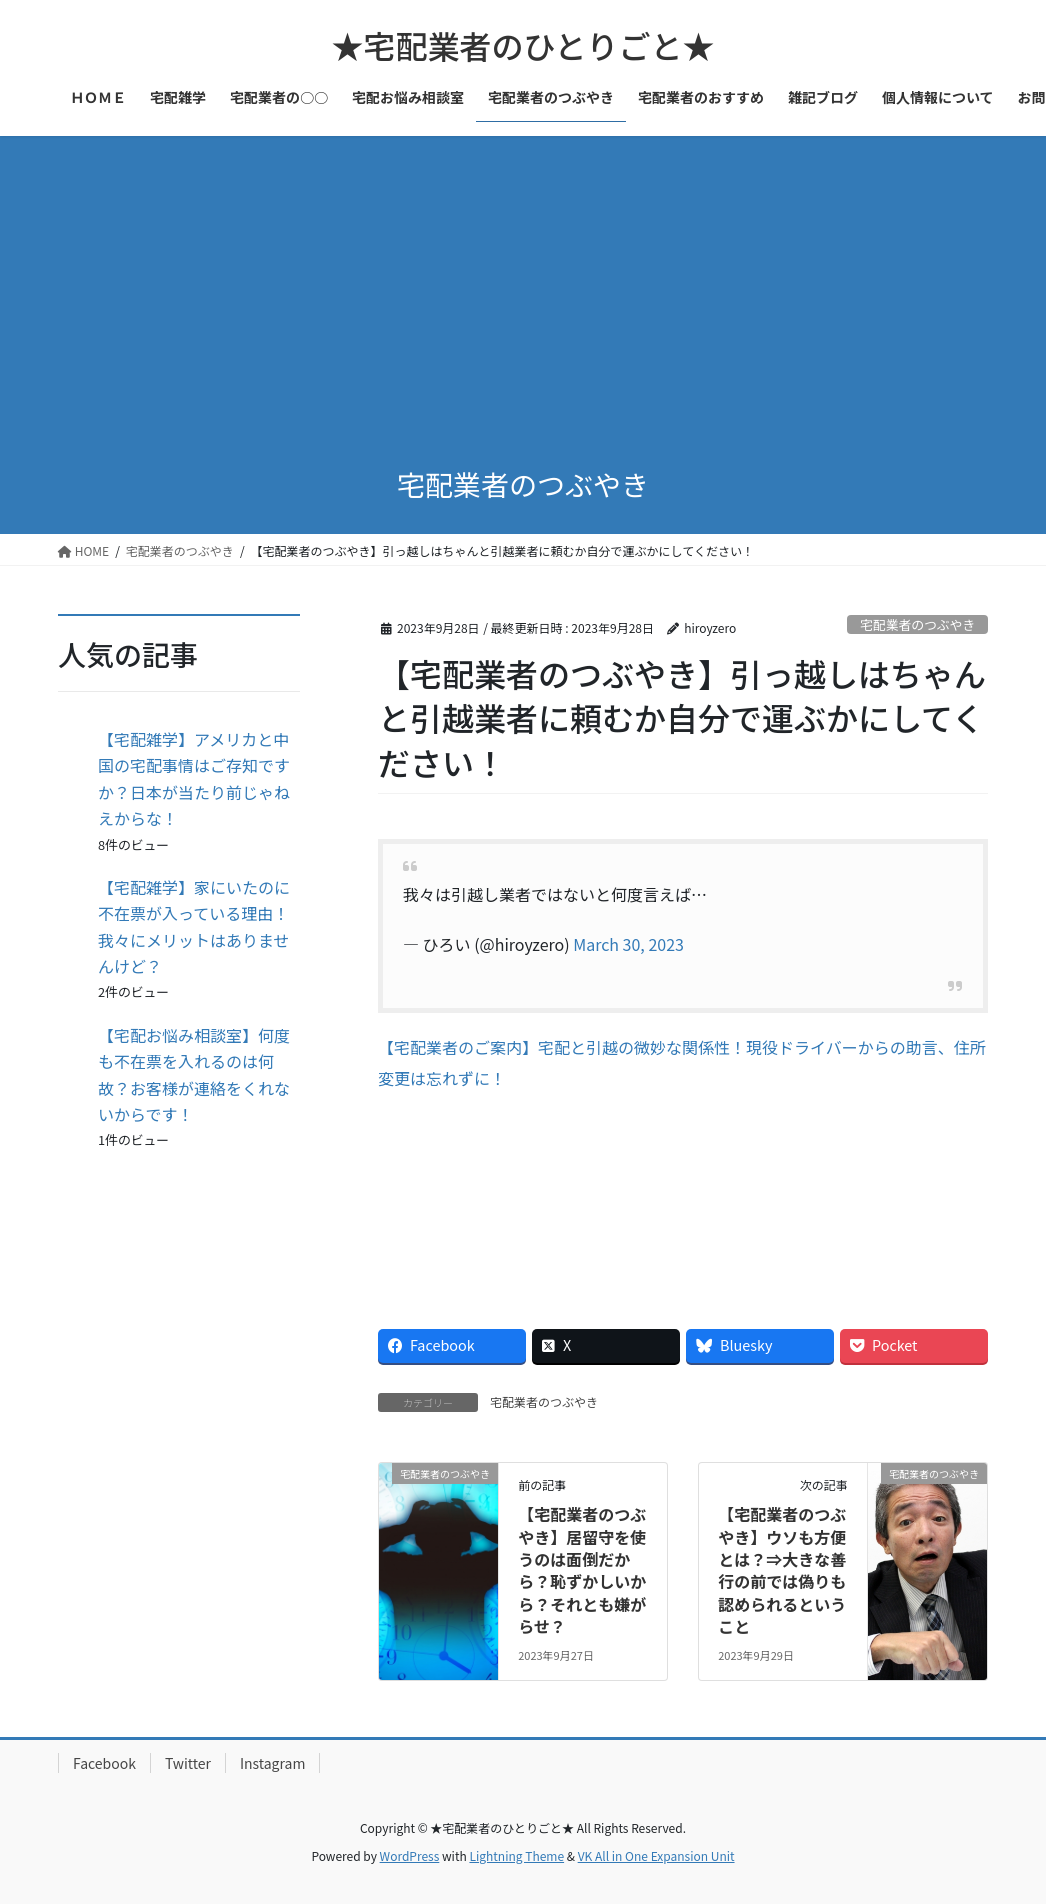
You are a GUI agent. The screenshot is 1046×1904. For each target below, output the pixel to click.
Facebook (104, 1763)
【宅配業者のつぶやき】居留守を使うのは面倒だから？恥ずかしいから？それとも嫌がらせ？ (582, 1570)
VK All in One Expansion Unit (656, 1855)
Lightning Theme (516, 1855)
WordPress (410, 1855)
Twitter (188, 1763)
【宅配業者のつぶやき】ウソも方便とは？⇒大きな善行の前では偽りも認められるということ (782, 1570)
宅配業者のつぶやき (917, 624)
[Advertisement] (523, 286)
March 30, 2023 (628, 944)
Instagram (272, 1763)
